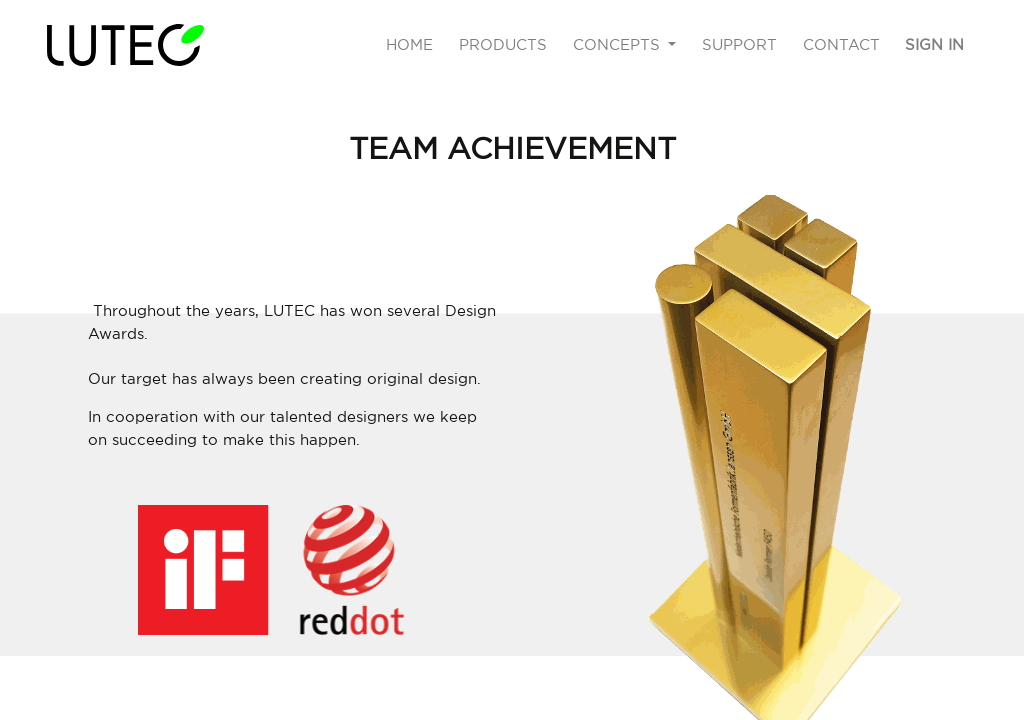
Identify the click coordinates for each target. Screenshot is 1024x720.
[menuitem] (410, 45)
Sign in (934, 44)
